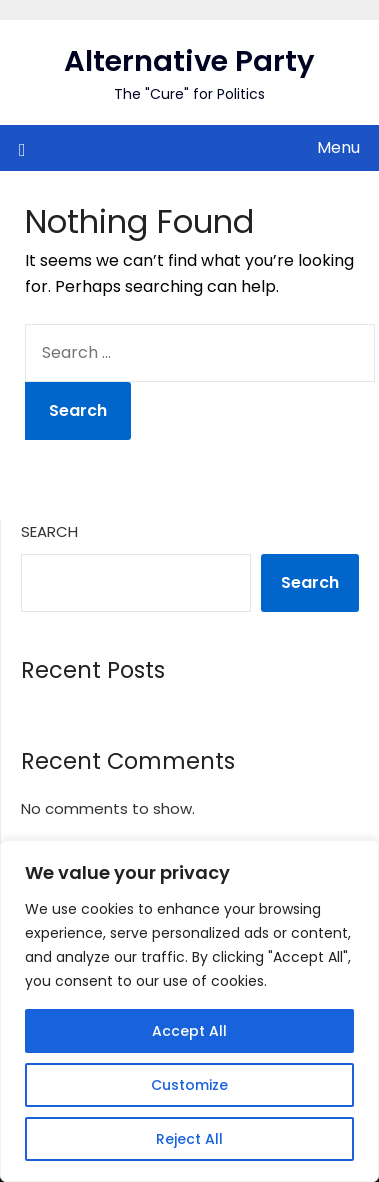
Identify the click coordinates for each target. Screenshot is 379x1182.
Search (49, 531)
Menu (338, 147)
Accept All (189, 1031)
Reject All (189, 1139)
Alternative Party (189, 61)
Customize (189, 1085)
